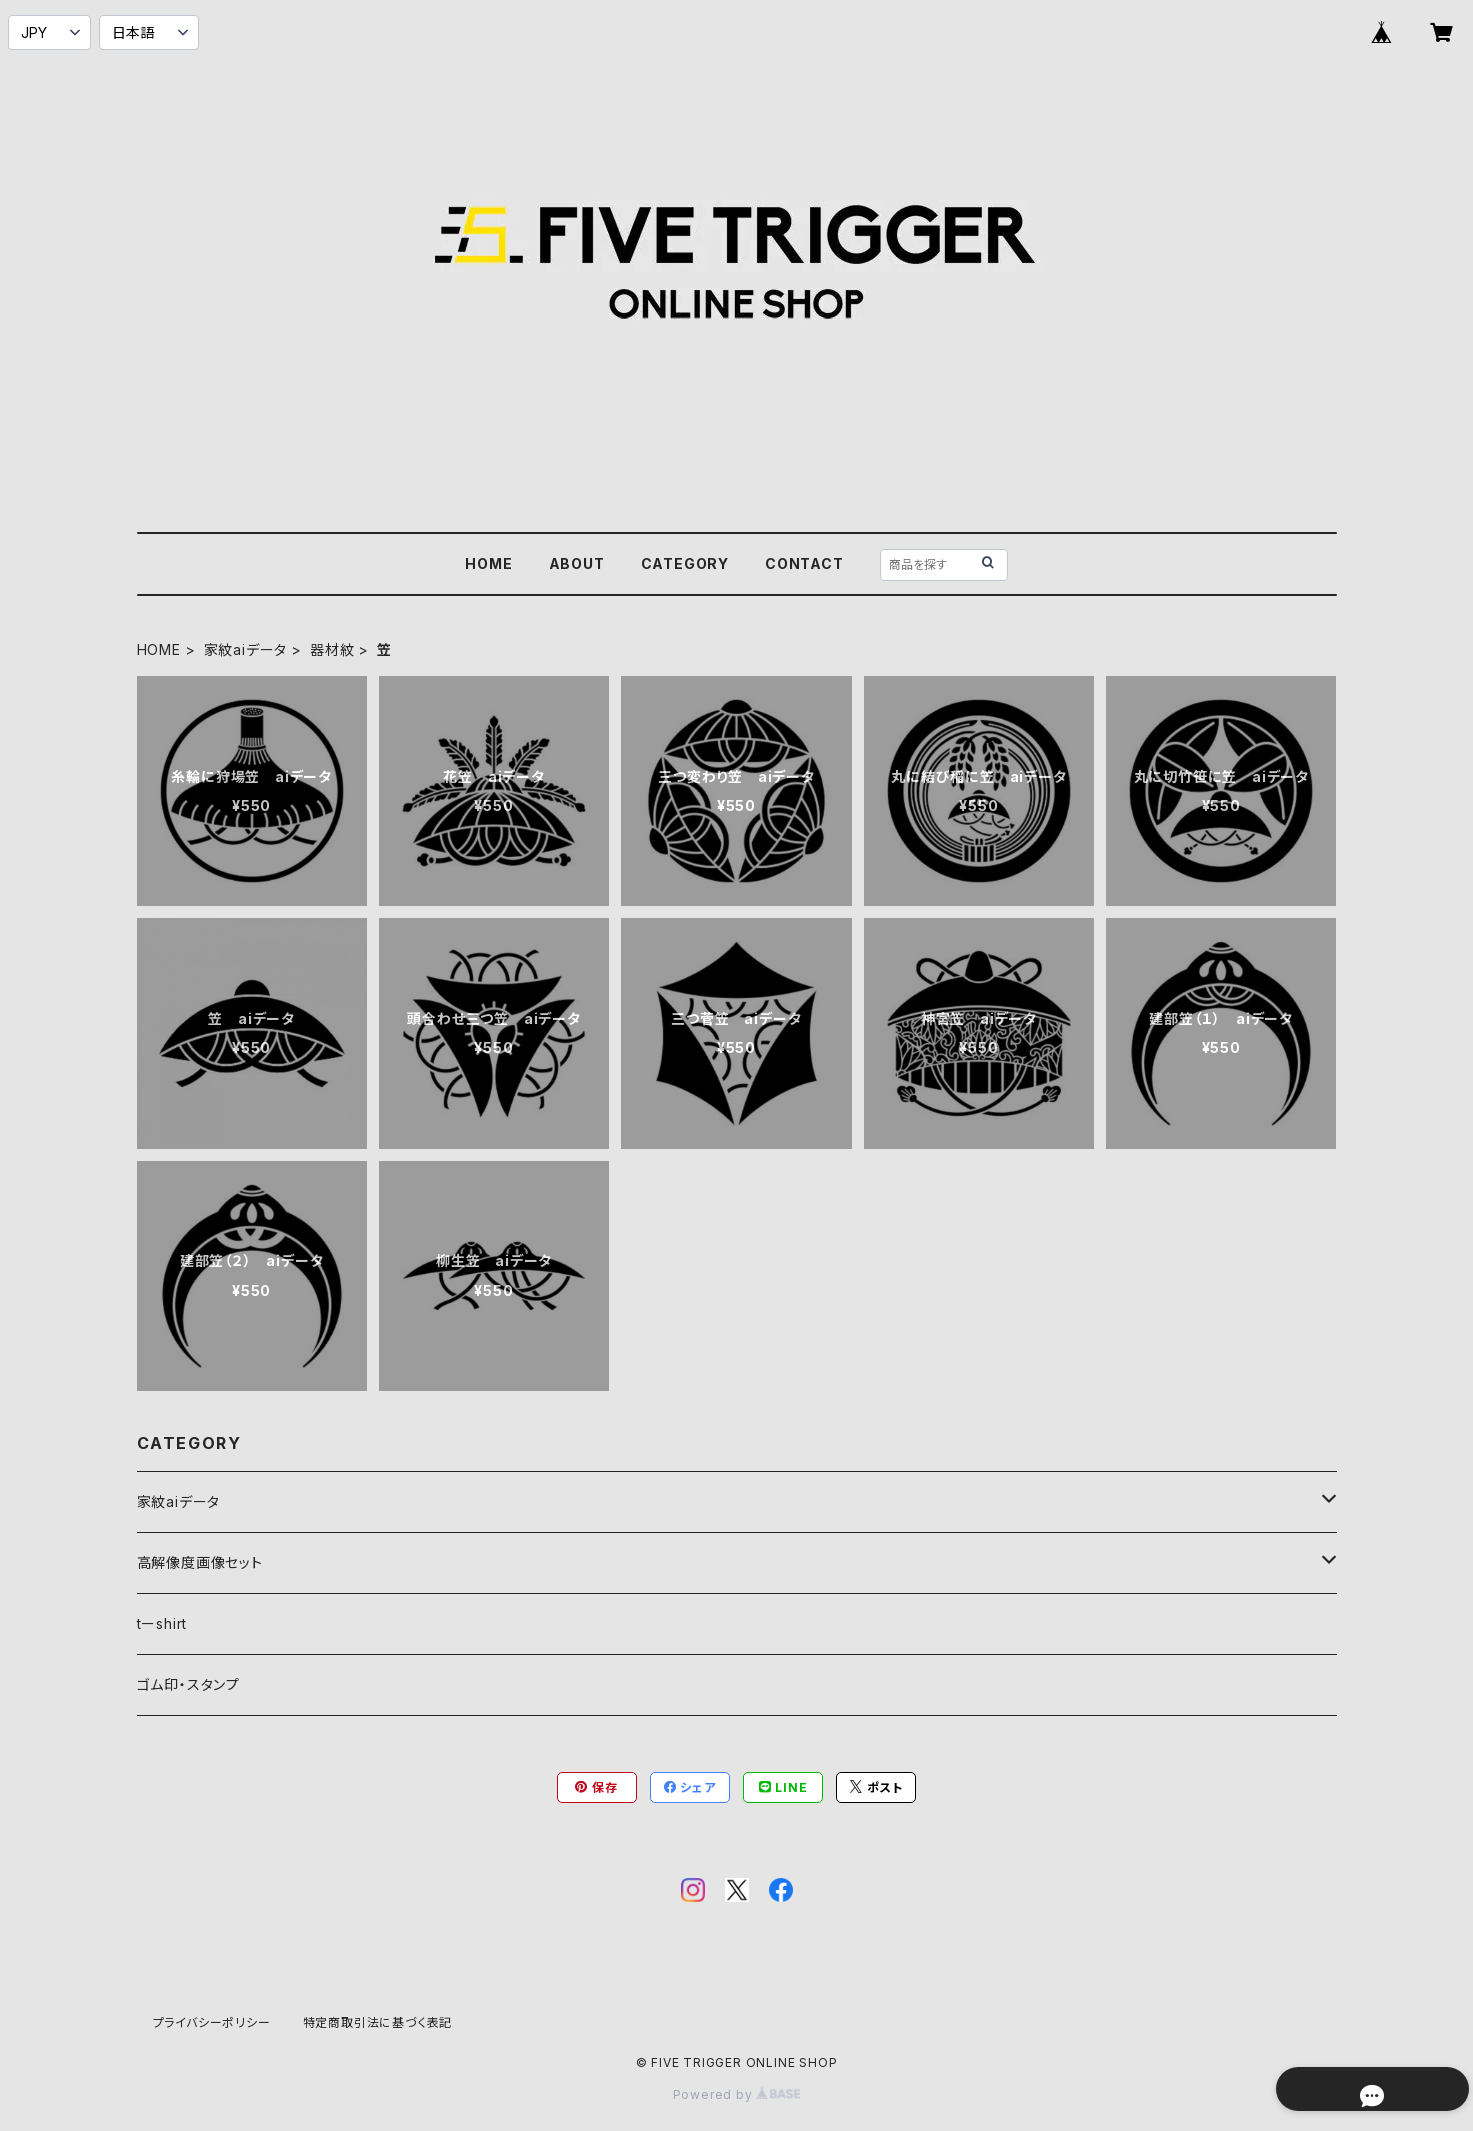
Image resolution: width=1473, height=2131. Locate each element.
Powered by (737, 2094)
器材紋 (332, 649)
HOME (488, 563)
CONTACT (804, 563)
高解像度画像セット (200, 1562)
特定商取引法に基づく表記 (378, 2022)
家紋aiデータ (246, 649)
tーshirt (162, 1623)
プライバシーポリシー (212, 2022)
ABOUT (577, 563)
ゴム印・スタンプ (188, 1684)
